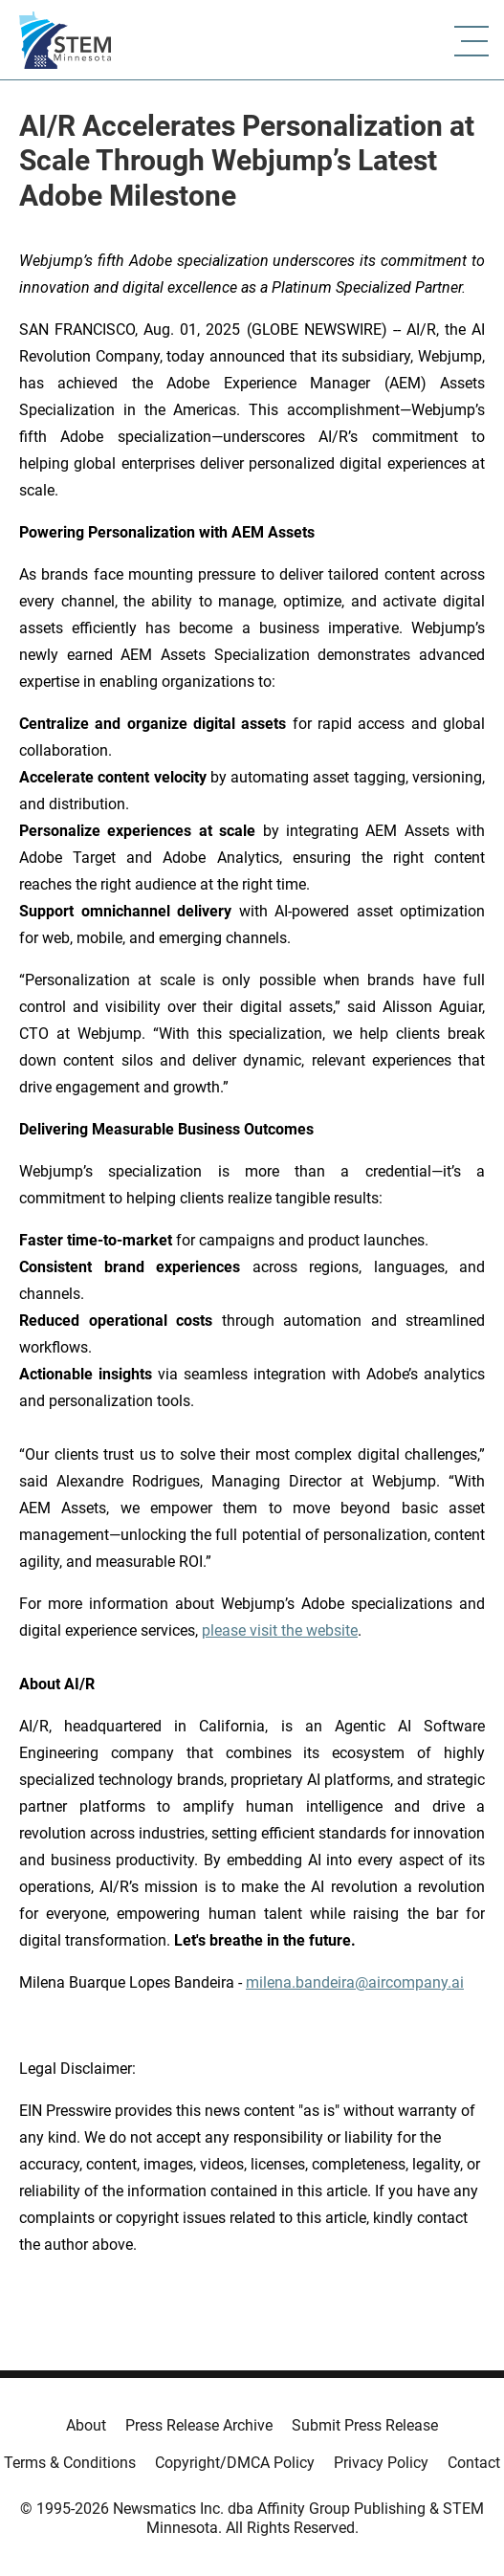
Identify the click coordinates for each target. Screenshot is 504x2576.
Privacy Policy (381, 2463)
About (86, 2425)
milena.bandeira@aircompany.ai (355, 1982)
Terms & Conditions (70, 2463)
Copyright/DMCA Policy (235, 2463)
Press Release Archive (199, 2425)
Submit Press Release (365, 2425)
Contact (474, 2463)
